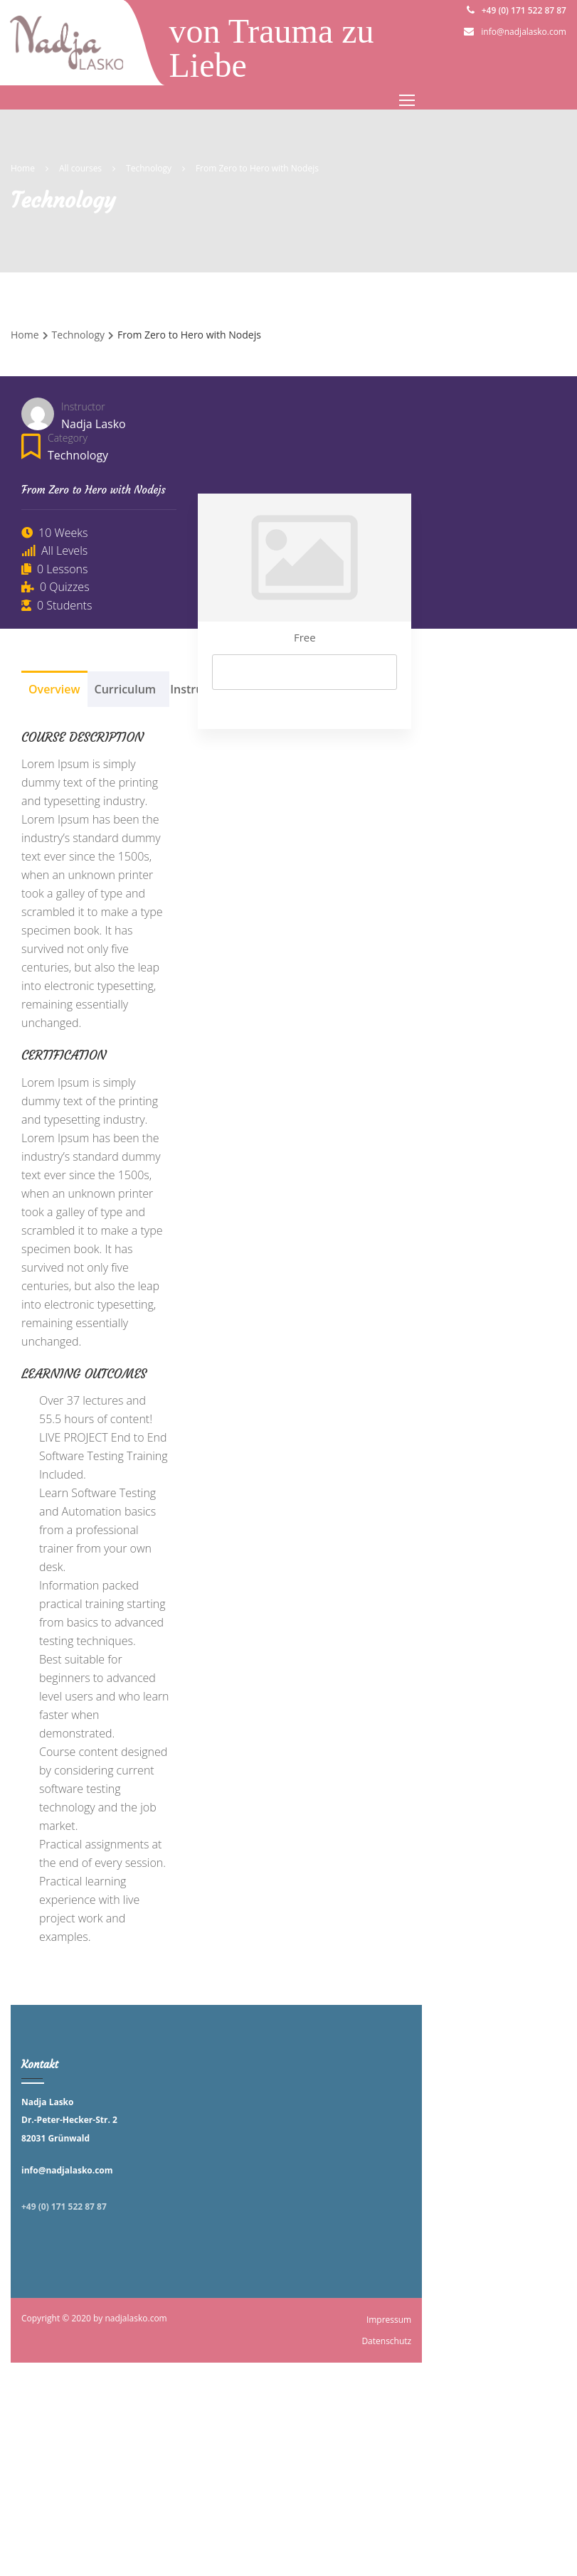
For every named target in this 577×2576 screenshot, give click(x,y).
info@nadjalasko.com (523, 32)
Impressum (388, 2320)
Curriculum (126, 689)
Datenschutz (386, 2341)
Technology (78, 455)
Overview (54, 689)
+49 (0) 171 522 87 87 (524, 10)
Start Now (304, 672)
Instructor (83, 406)
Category (68, 438)
